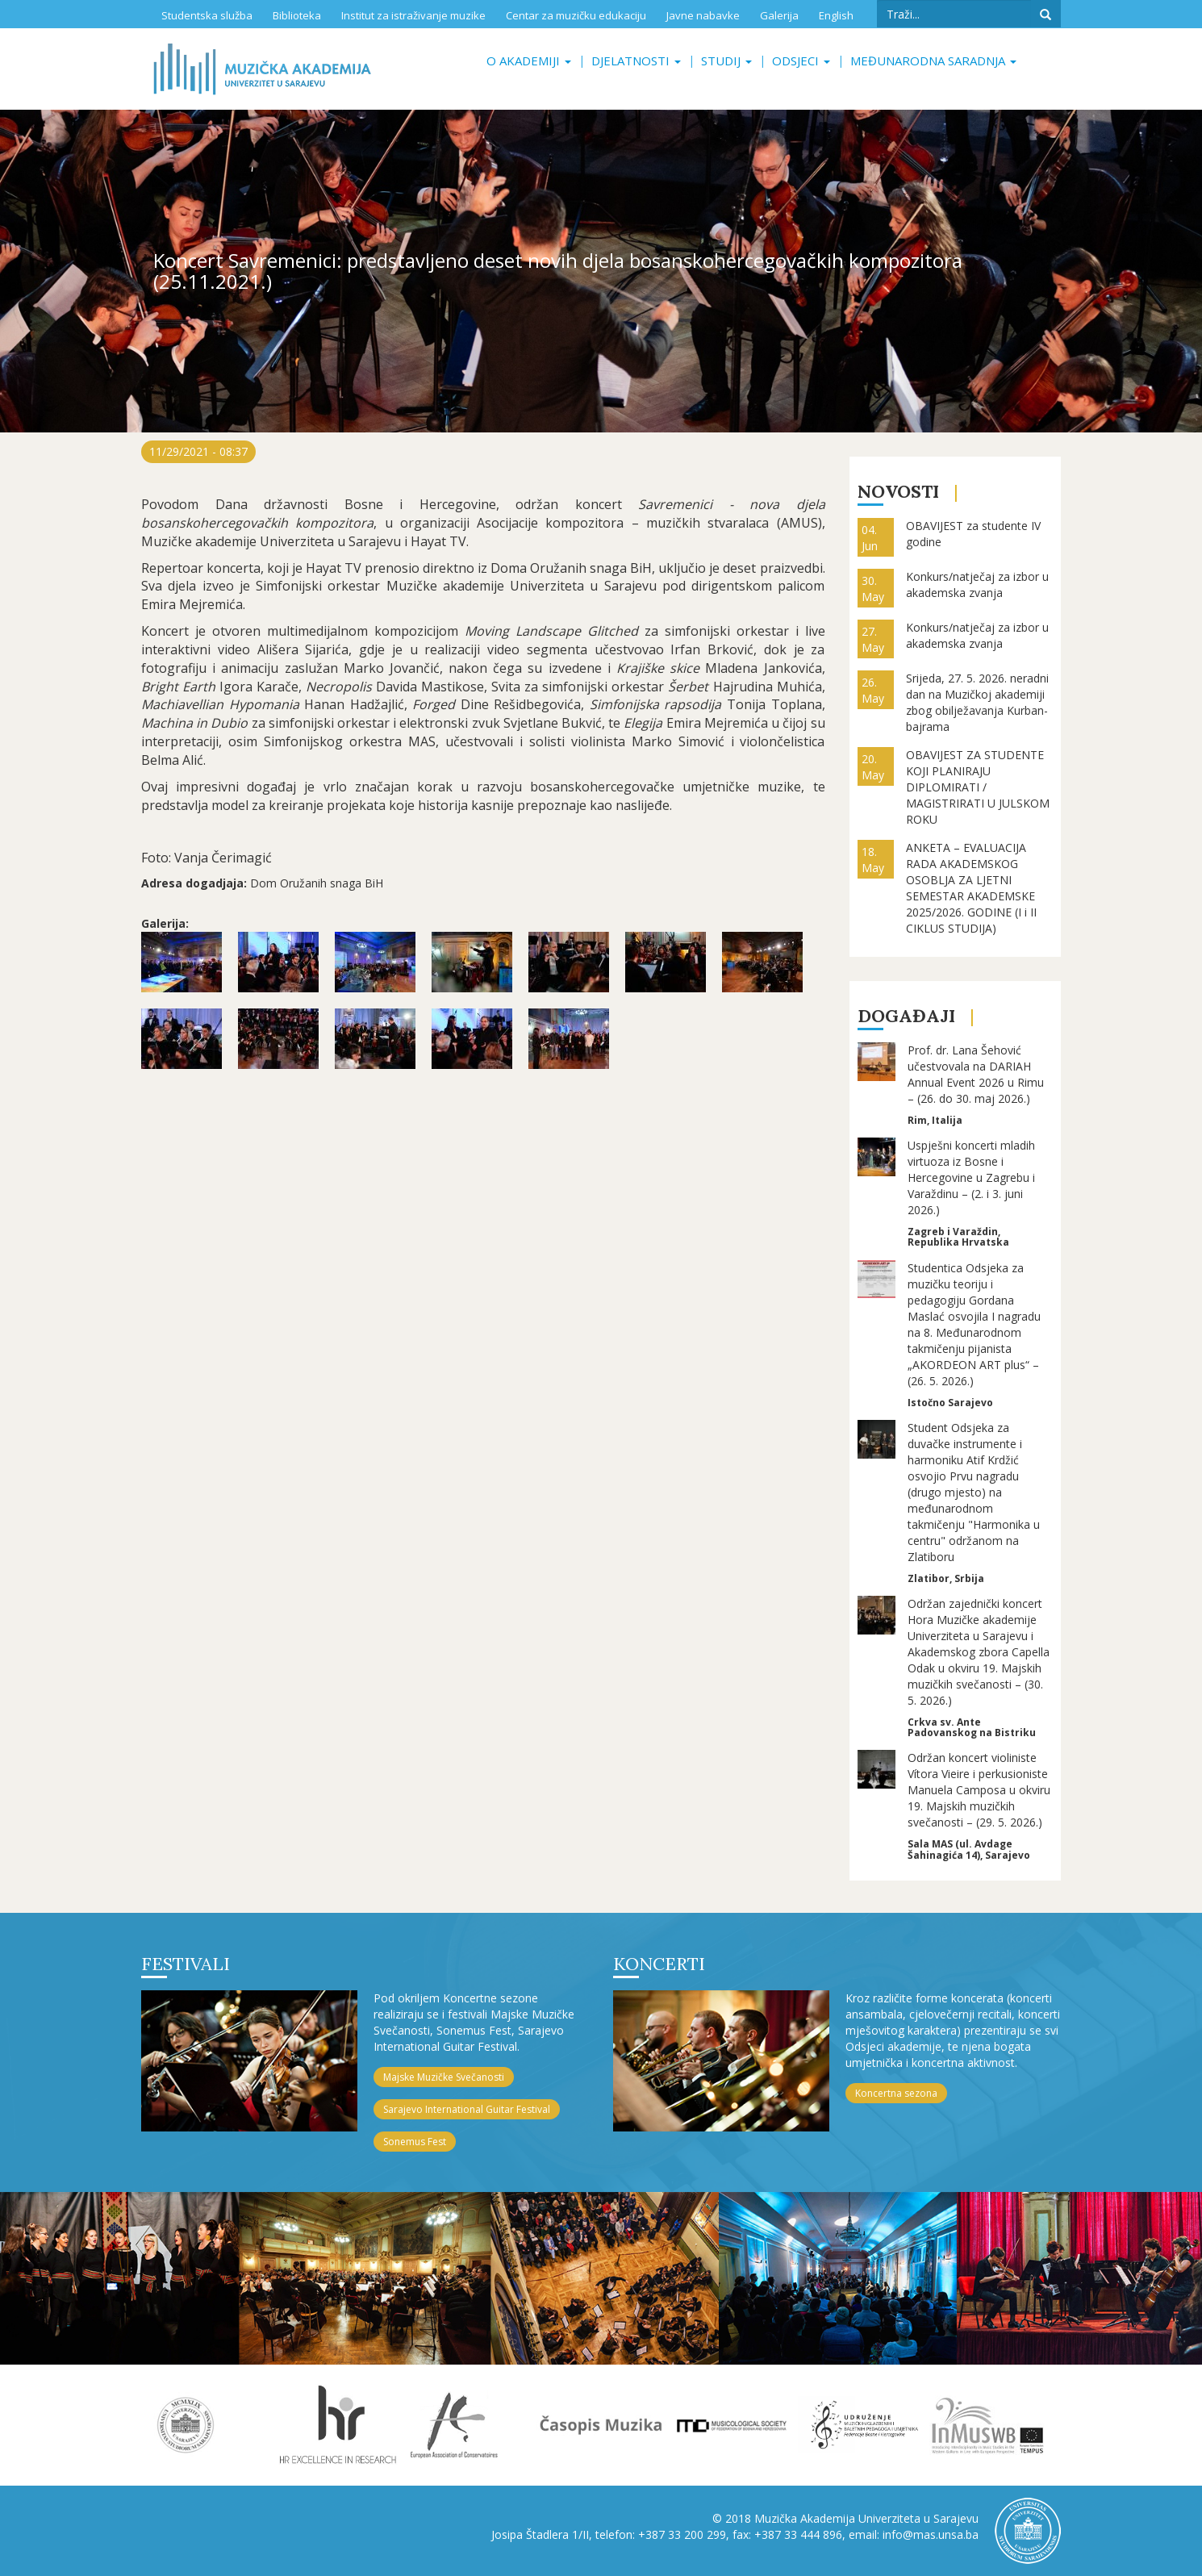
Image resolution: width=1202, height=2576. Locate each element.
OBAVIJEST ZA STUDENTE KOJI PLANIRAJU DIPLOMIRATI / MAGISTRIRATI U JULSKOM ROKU (978, 787)
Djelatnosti (636, 60)
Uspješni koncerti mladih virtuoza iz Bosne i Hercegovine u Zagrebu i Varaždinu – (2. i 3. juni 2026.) (971, 1177)
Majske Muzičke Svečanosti (443, 2077)
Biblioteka (297, 15)
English (836, 15)
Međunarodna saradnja (933, 60)
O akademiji (528, 60)
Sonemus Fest (414, 2141)
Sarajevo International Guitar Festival (466, 2109)
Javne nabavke (703, 15)
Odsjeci (801, 60)
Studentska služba (207, 15)
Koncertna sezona (896, 2093)
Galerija (779, 15)
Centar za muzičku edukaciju (576, 15)
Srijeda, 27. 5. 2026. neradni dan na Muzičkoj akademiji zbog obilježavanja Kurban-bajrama (977, 702)
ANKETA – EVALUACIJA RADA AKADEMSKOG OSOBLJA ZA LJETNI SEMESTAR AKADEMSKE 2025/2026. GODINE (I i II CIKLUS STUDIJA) (971, 888)
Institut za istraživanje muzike (413, 15)
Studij (726, 60)
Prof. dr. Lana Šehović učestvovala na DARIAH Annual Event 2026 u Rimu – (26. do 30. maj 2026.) (976, 1074)
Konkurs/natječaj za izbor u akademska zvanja (977, 584)
